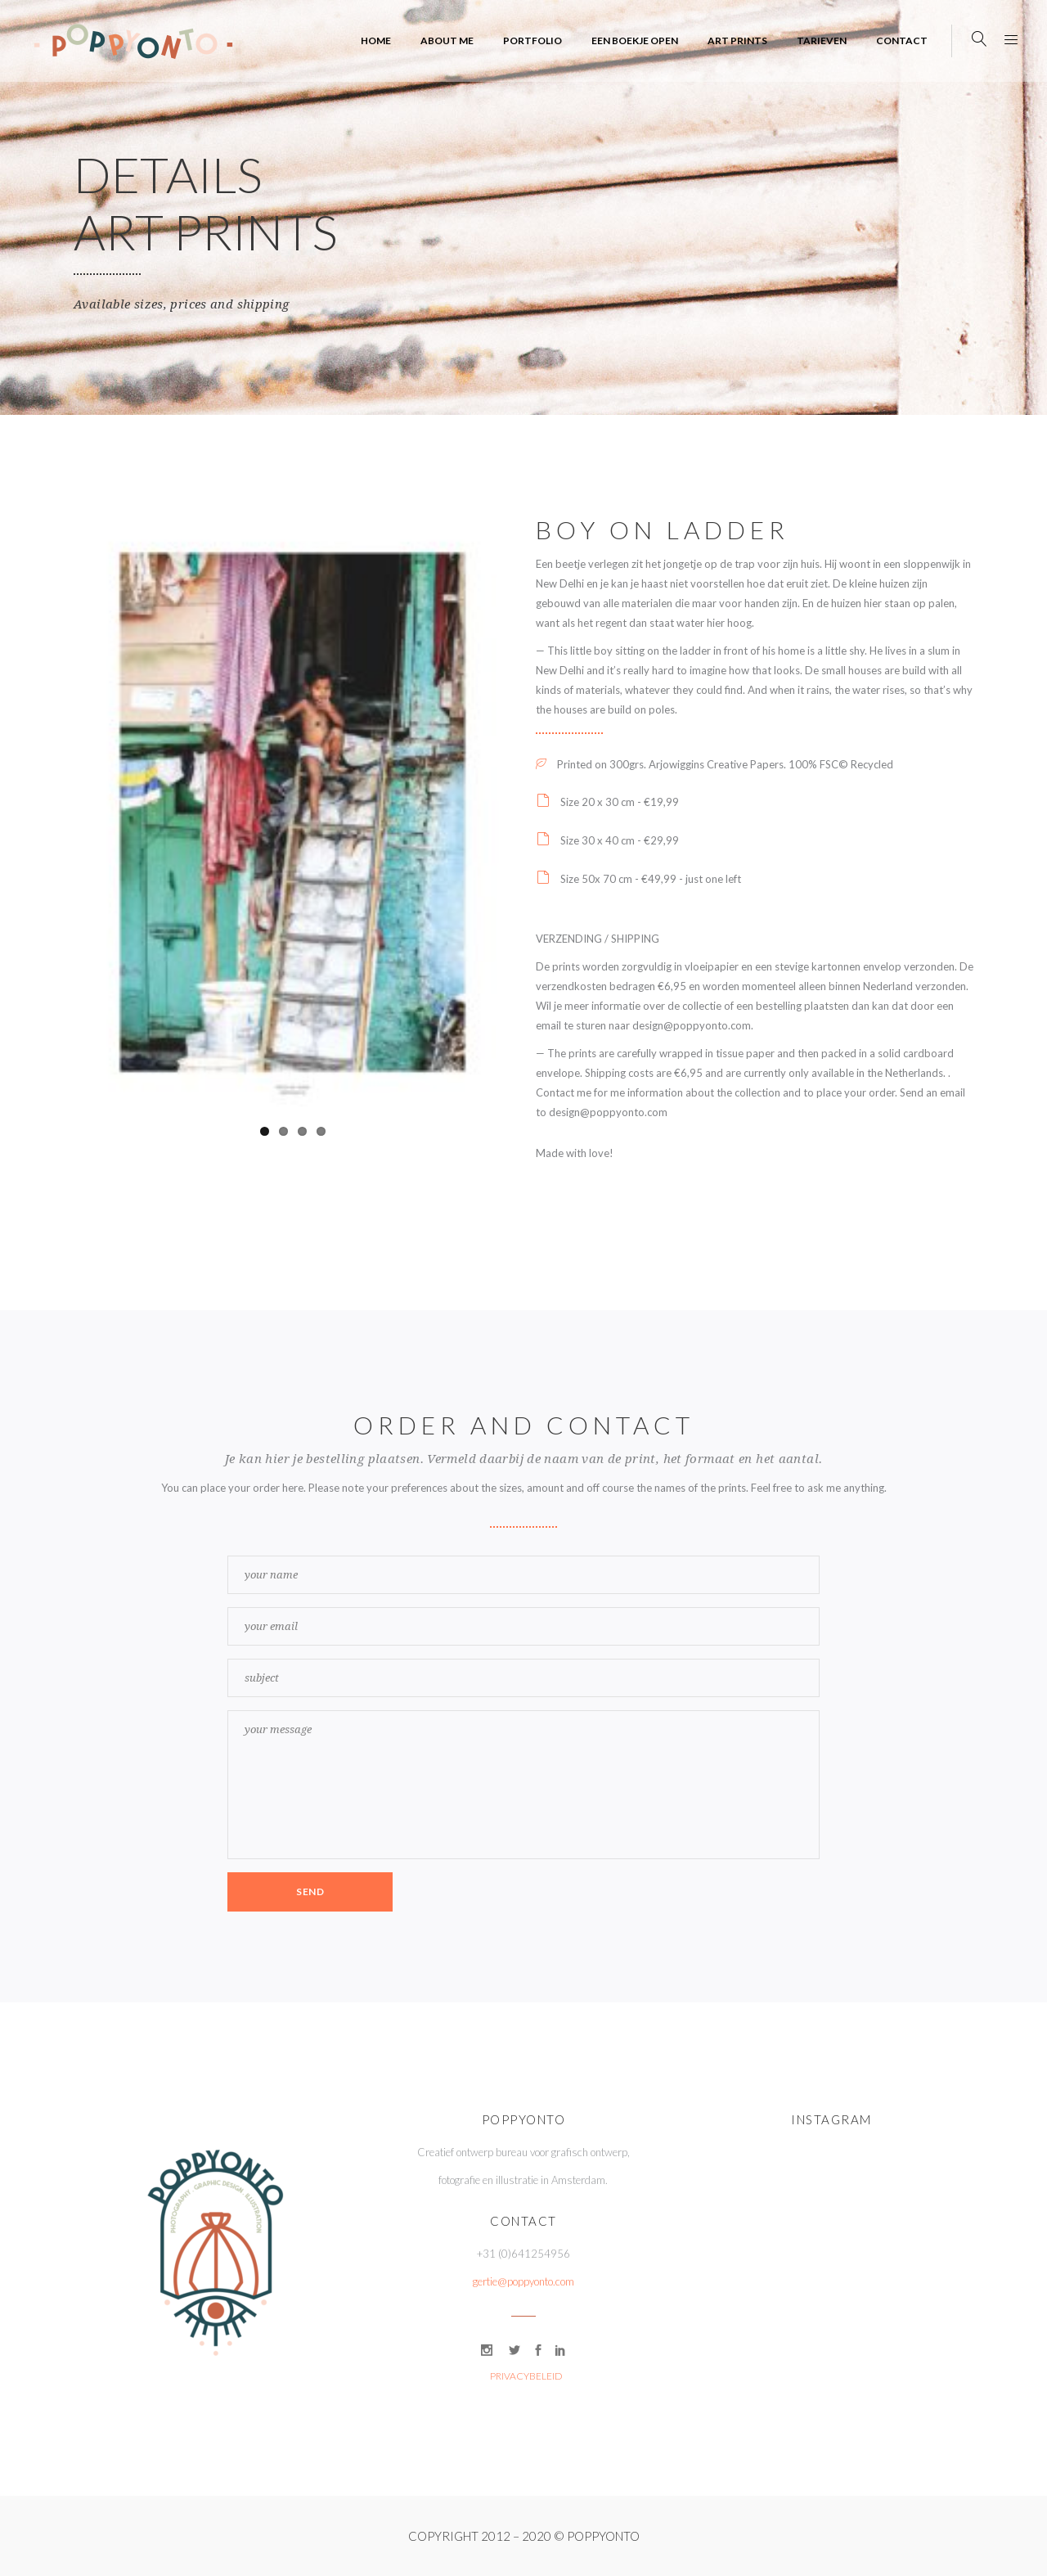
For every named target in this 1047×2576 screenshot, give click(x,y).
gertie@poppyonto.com (523, 2281)
